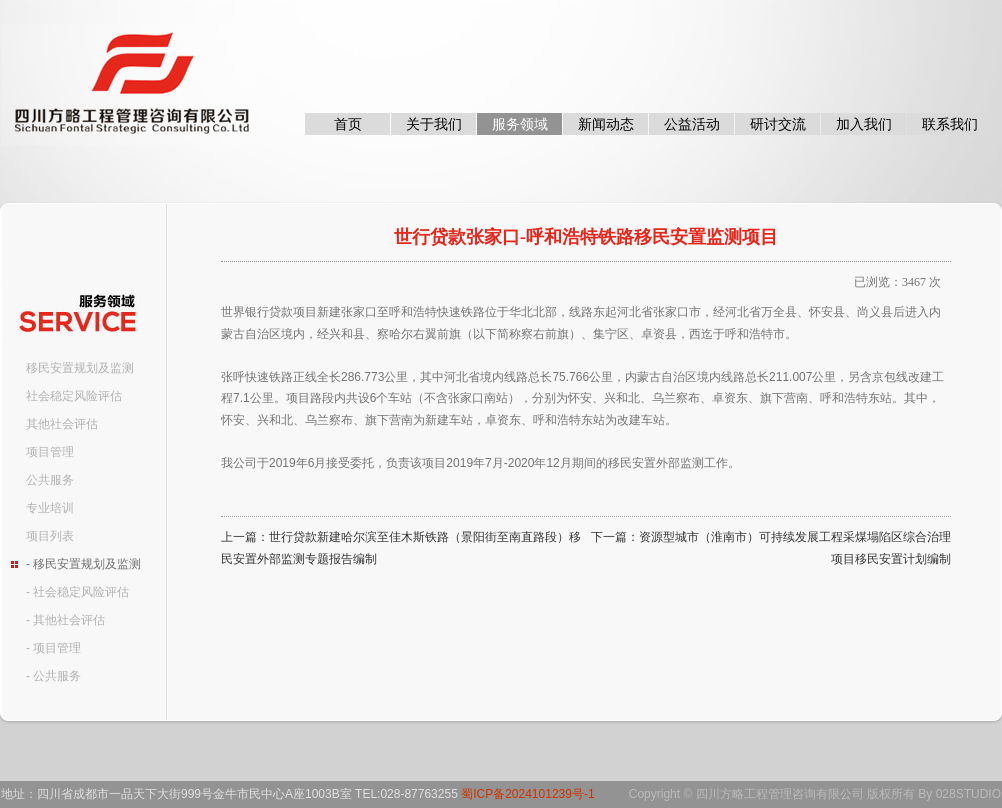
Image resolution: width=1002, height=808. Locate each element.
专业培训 (50, 508)
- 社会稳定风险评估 (77, 592)
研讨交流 (778, 124)
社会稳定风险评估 (74, 396)
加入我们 (864, 124)
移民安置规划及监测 (80, 368)
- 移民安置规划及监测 (83, 564)
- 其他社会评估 (65, 620)
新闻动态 (606, 124)
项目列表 (50, 536)
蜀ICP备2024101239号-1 (527, 794)
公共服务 (50, 480)
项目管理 (50, 452)
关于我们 (434, 124)
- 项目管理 (53, 648)
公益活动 (692, 124)
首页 (348, 124)
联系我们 (950, 124)
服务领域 (520, 124)
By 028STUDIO (959, 794)
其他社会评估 (62, 424)
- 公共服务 (53, 676)
